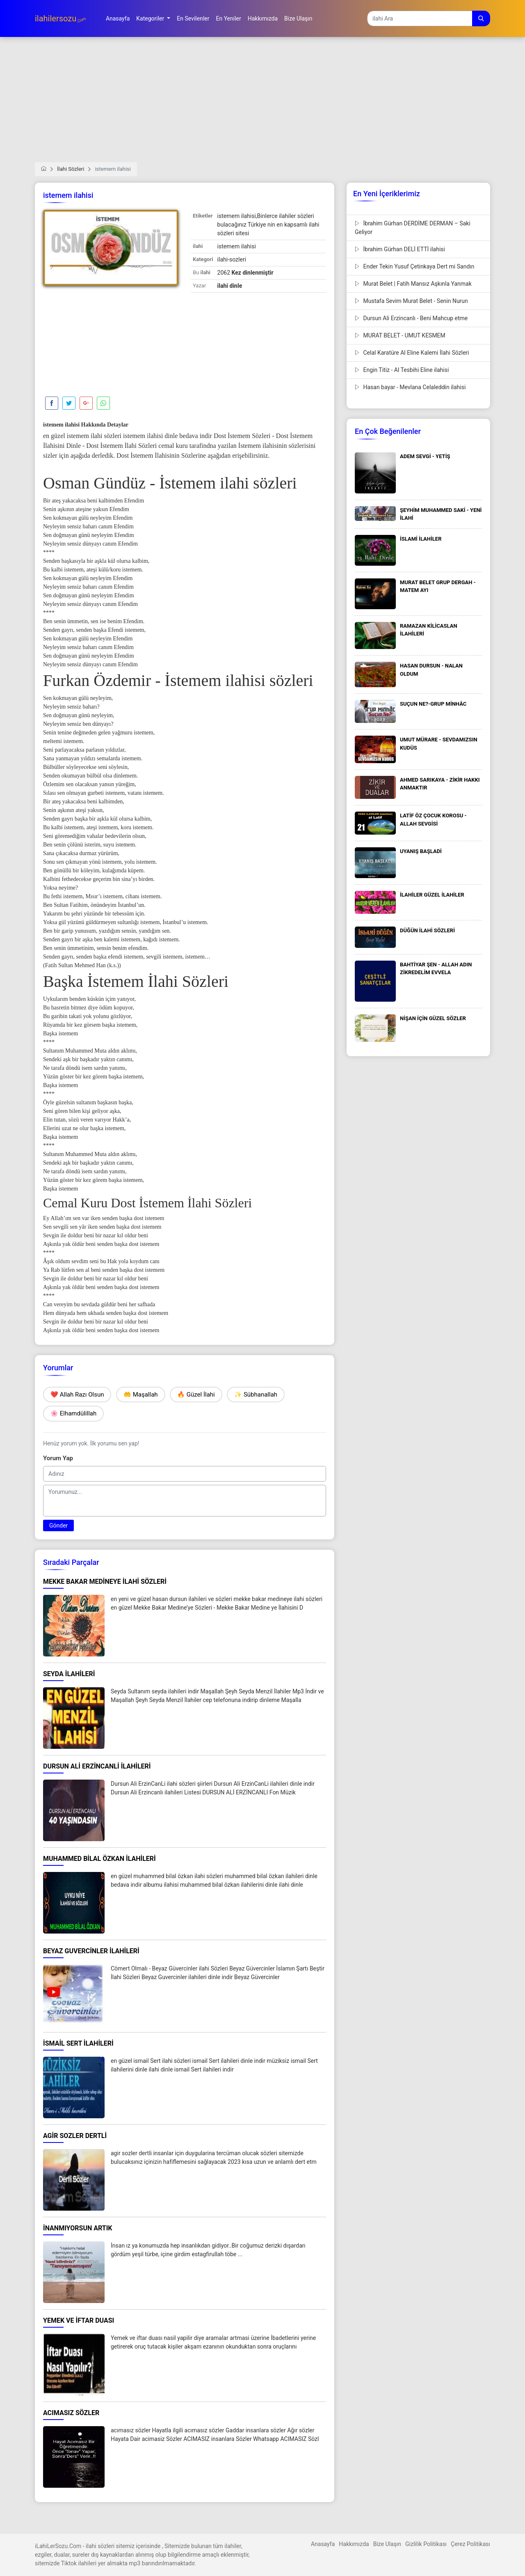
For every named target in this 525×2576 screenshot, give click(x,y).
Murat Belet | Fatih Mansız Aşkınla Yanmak (413, 283)
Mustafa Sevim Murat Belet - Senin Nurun (411, 301)
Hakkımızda (354, 2544)
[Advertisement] (262, 104)
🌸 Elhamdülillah (73, 1413)
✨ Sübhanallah (255, 1394)
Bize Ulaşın (387, 2544)
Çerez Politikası (470, 2544)
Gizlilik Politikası (426, 2544)
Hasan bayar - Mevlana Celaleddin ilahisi (410, 387)
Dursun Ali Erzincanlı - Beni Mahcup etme (411, 318)
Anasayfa (323, 2544)
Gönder (58, 1525)
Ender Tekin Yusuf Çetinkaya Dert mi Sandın (415, 266)
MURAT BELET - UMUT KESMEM (400, 335)
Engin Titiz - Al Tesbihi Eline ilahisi (402, 370)
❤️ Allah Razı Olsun (77, 1394)
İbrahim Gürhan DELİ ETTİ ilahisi (400, 249)
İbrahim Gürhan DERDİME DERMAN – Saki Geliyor (412, 227)
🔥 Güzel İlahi (196, 1394)
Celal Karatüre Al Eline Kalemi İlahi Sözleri (412, 352)
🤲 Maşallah (140, 1394)
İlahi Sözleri (70, 169)
